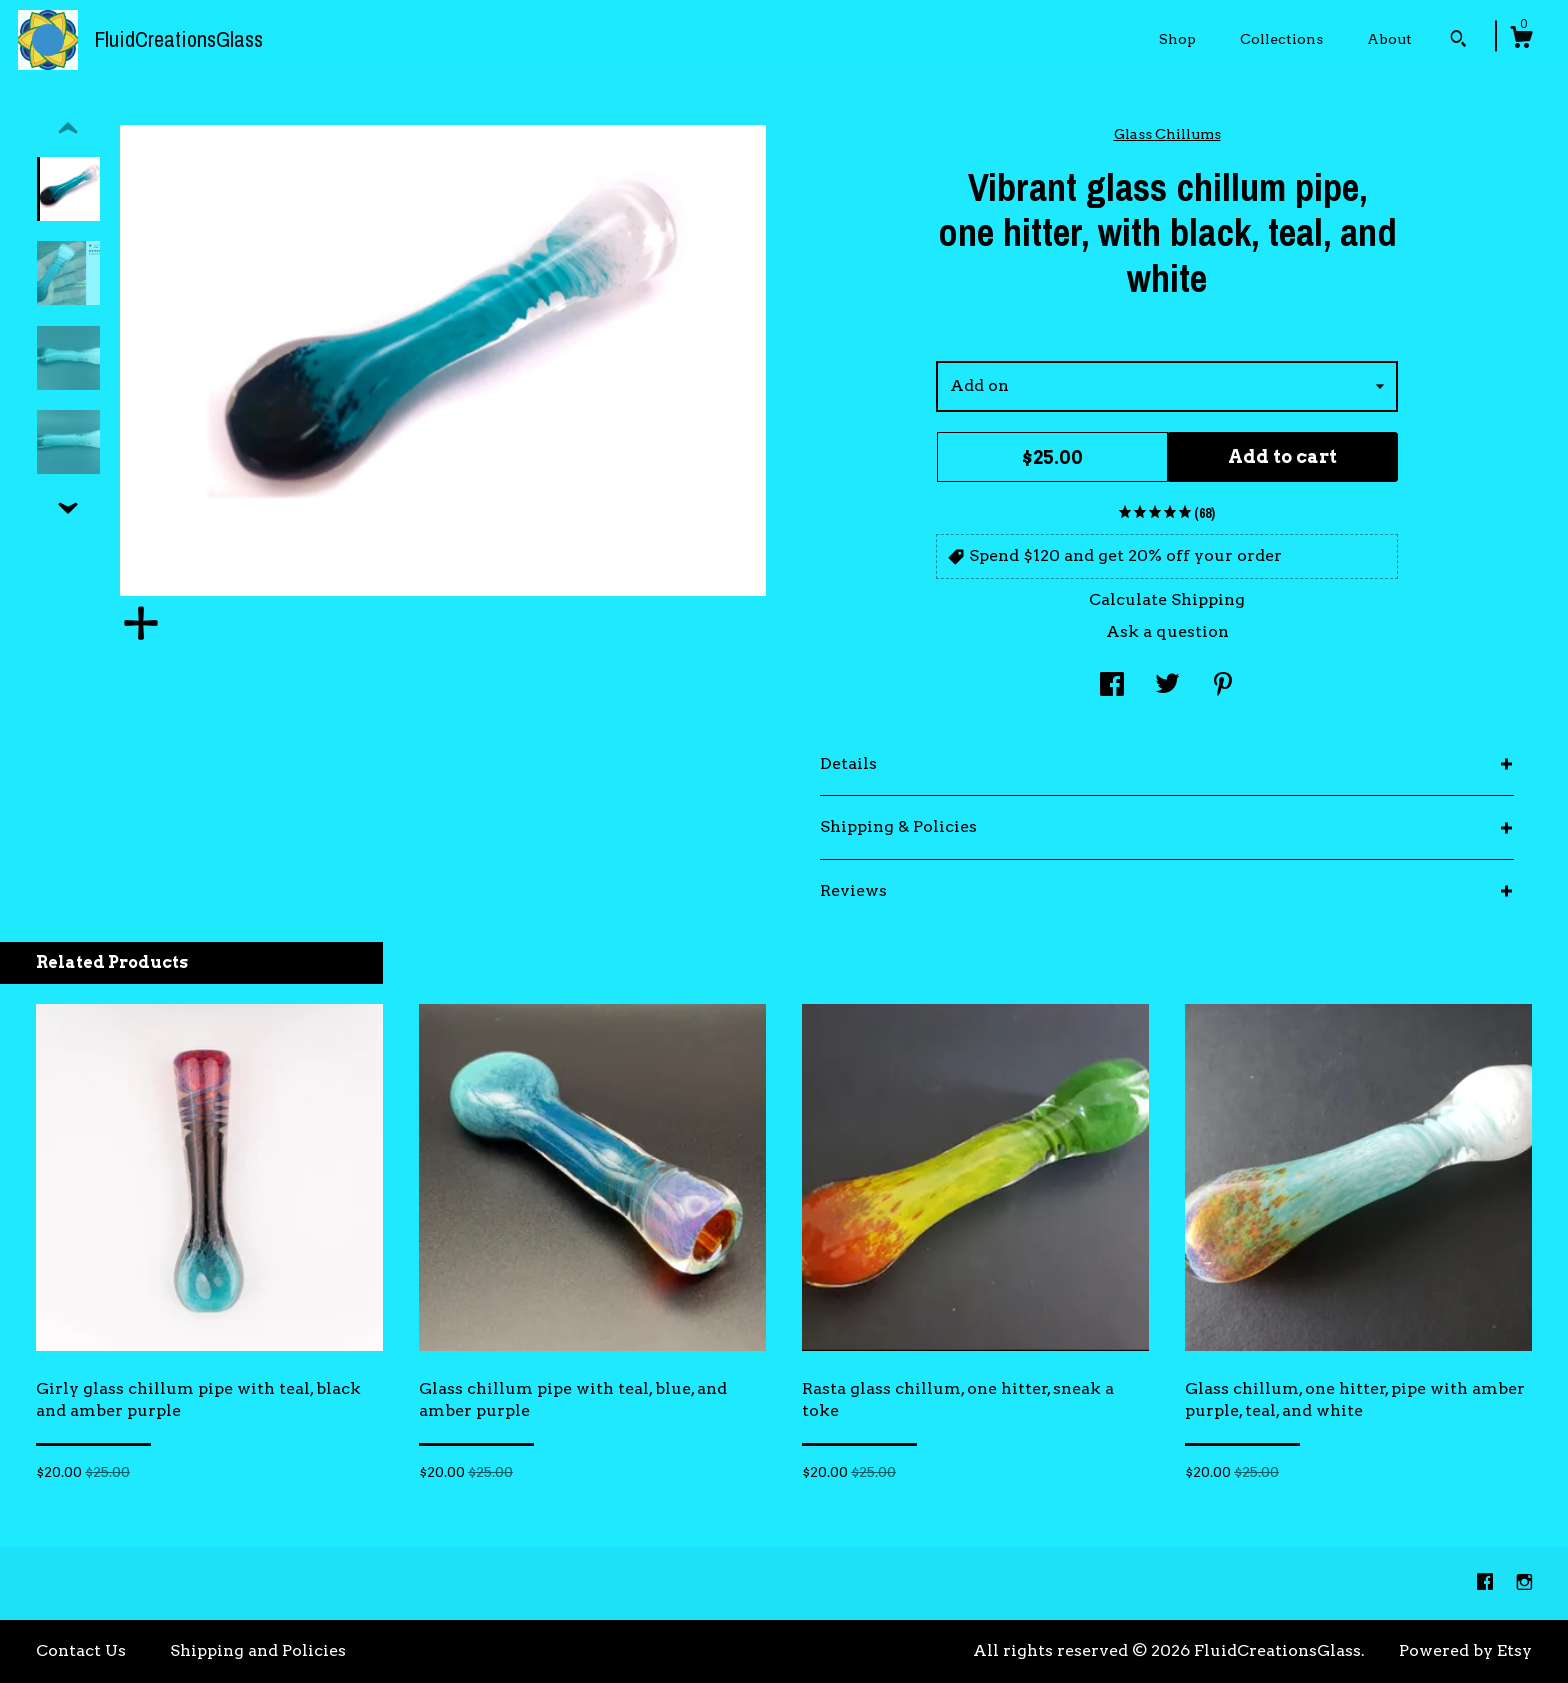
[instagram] (1524, 1582)
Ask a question (1167, 631)
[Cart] (1521, 40)
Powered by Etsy (1465, 1650)
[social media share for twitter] (1167, 686)
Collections (1281, 39)
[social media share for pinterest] (1223, 686)
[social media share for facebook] (1112, 686)
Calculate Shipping (1167, 599)
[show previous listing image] (68, 129)
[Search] (1458, 41)
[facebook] (1487, 1582)
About (1389, 39)
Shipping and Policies (258, 1650)
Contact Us (81, 1650)
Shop (1177, 39)
